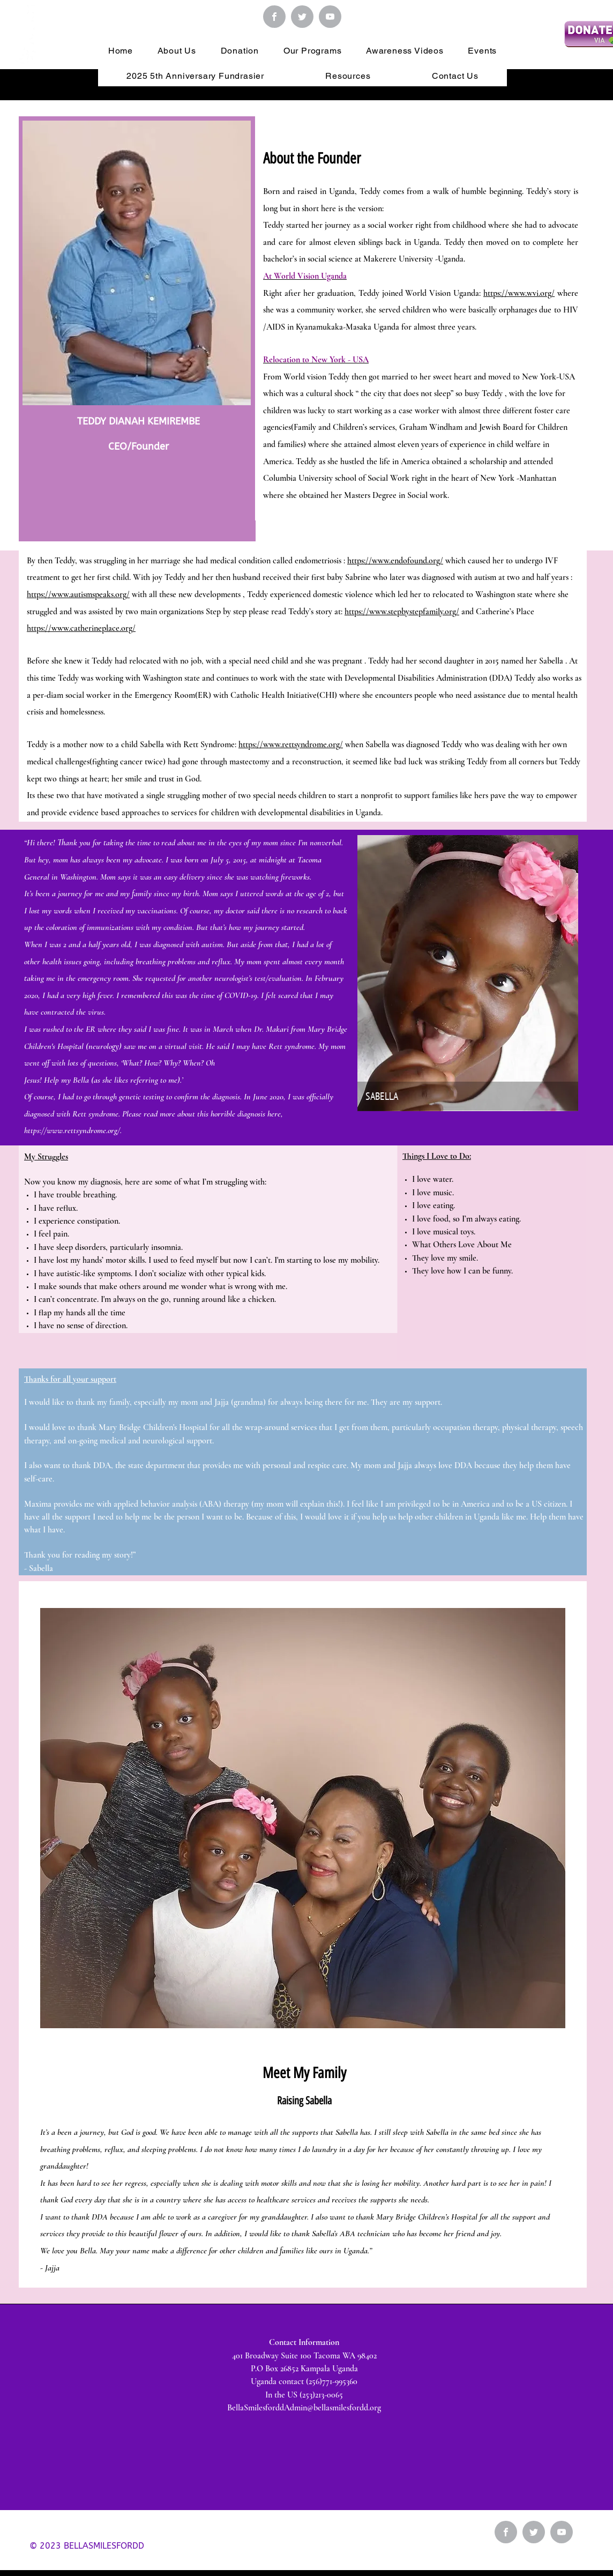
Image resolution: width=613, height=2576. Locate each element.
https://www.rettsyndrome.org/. (73, 1130)
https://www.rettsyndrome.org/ (290, 744)
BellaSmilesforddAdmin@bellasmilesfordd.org (304, 2407)
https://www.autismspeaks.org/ (78, 594)
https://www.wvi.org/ (519, 293)
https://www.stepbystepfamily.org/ (402, 611)
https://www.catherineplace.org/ (81, 628)
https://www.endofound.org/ (395, 560)
